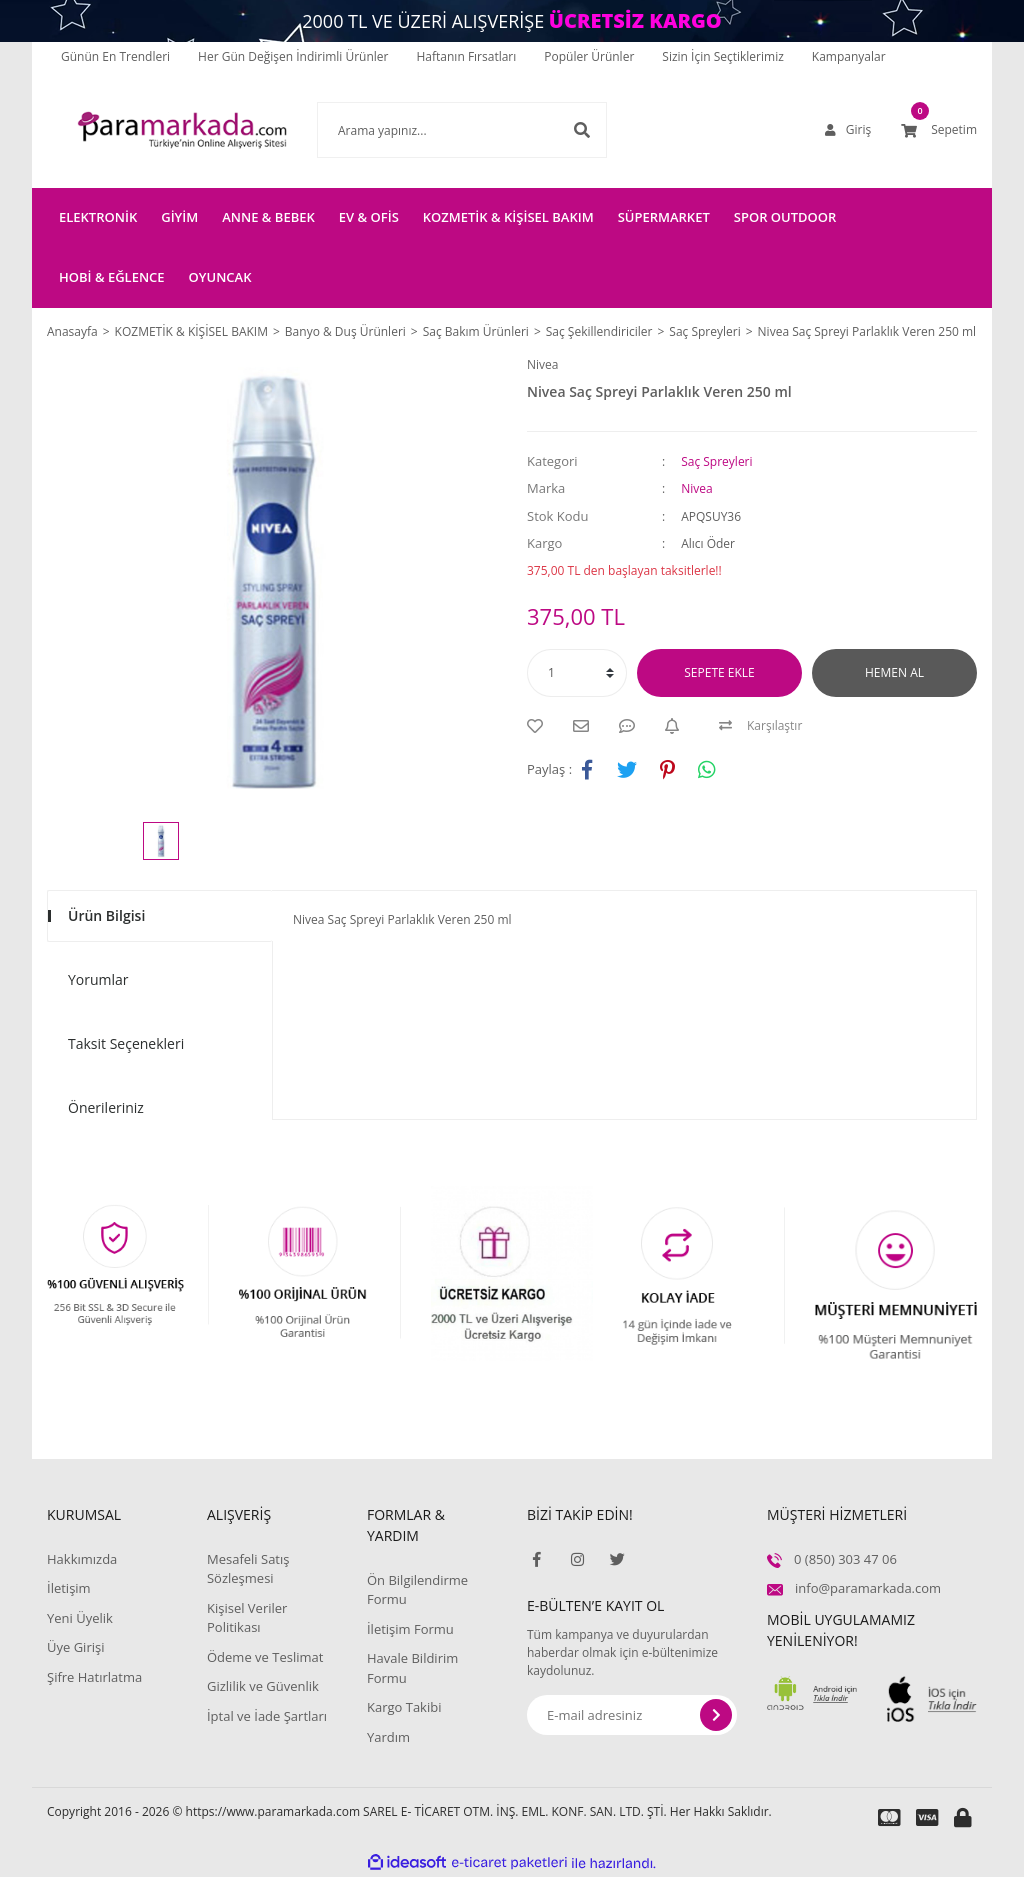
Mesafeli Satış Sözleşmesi (248, 1569)
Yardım (388, 1737)
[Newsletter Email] (632, 1715)
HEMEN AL (894, 672)
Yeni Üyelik (80, 1618)
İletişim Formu (410, 1629)
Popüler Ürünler (589, 56)
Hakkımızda (82, 1559)
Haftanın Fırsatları (467, 56)
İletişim (69, 1588)
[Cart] (939, 130)
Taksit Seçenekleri (126, 1043)
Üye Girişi (75, 1647)
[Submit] (716, 1715)
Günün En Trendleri (115, 56)
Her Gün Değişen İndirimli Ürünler (293, 56)
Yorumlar (98, 979)
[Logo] (152, 130)
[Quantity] (577, 673)
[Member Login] (848, 130)
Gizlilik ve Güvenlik (263, 1686)
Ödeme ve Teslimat (265, 1657)
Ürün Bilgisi (106, 915)
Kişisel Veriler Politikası (247, 1618)
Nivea (542, 364)
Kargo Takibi (404, 1707)
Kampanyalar (849, 56)
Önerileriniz (106, 1107)
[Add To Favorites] (540, 726)
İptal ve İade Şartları (267, 1716)
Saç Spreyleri (716, 461)
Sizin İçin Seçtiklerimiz (723, 56)
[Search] (432, 130)
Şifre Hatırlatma (94, 1677)
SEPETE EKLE (719, 672)
